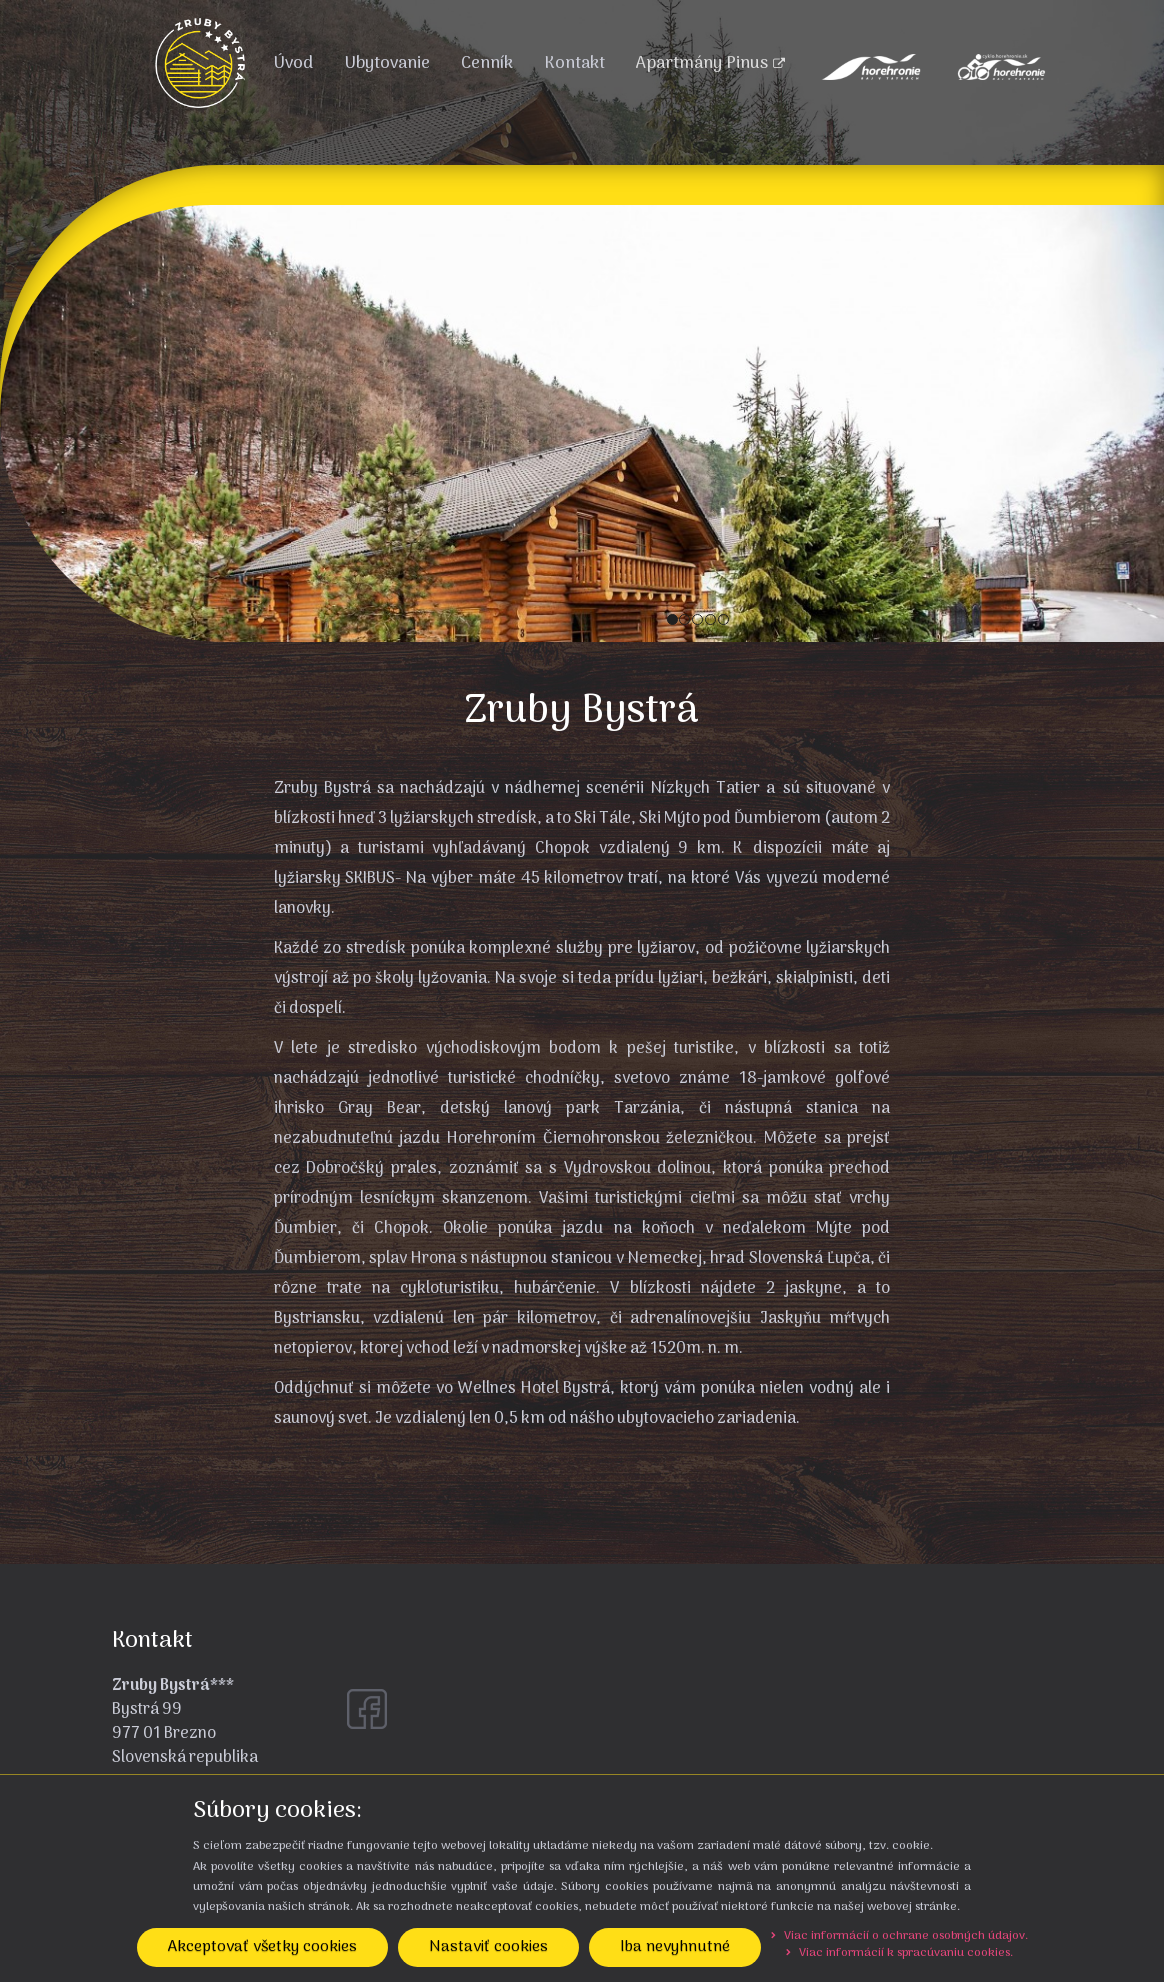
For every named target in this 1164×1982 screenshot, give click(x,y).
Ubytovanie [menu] (387, 64)
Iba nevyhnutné (675, 1947)
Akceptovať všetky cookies (262, 1947)
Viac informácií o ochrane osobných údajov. (899, 1936)
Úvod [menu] (293, 64)
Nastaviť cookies (488, 1947)
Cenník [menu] (487, 64)
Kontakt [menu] (574, 64)
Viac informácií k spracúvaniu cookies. (899, 1953)
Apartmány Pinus (710, 64)
